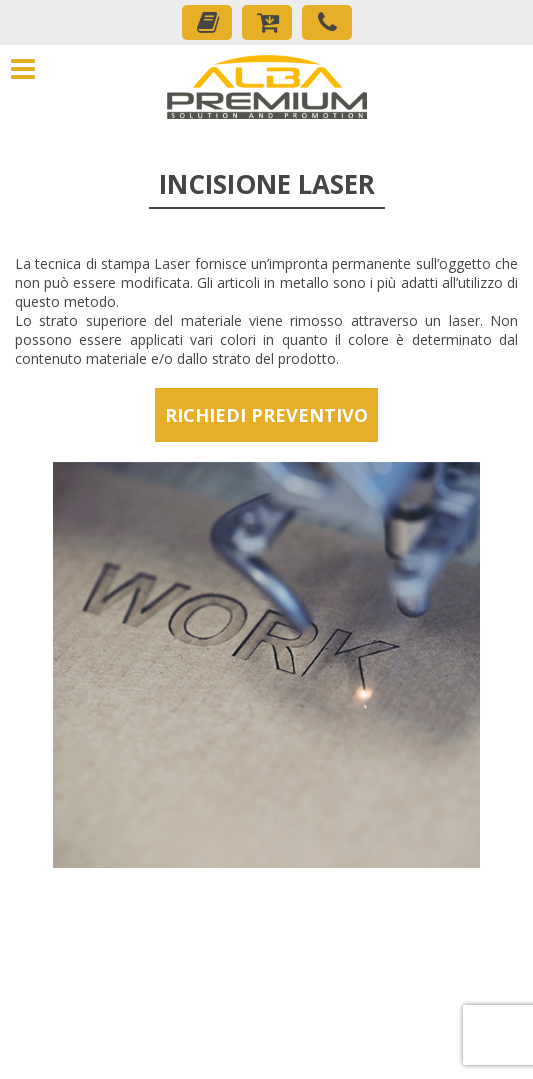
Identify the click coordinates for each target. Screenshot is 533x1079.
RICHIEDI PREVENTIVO (266, 415)
